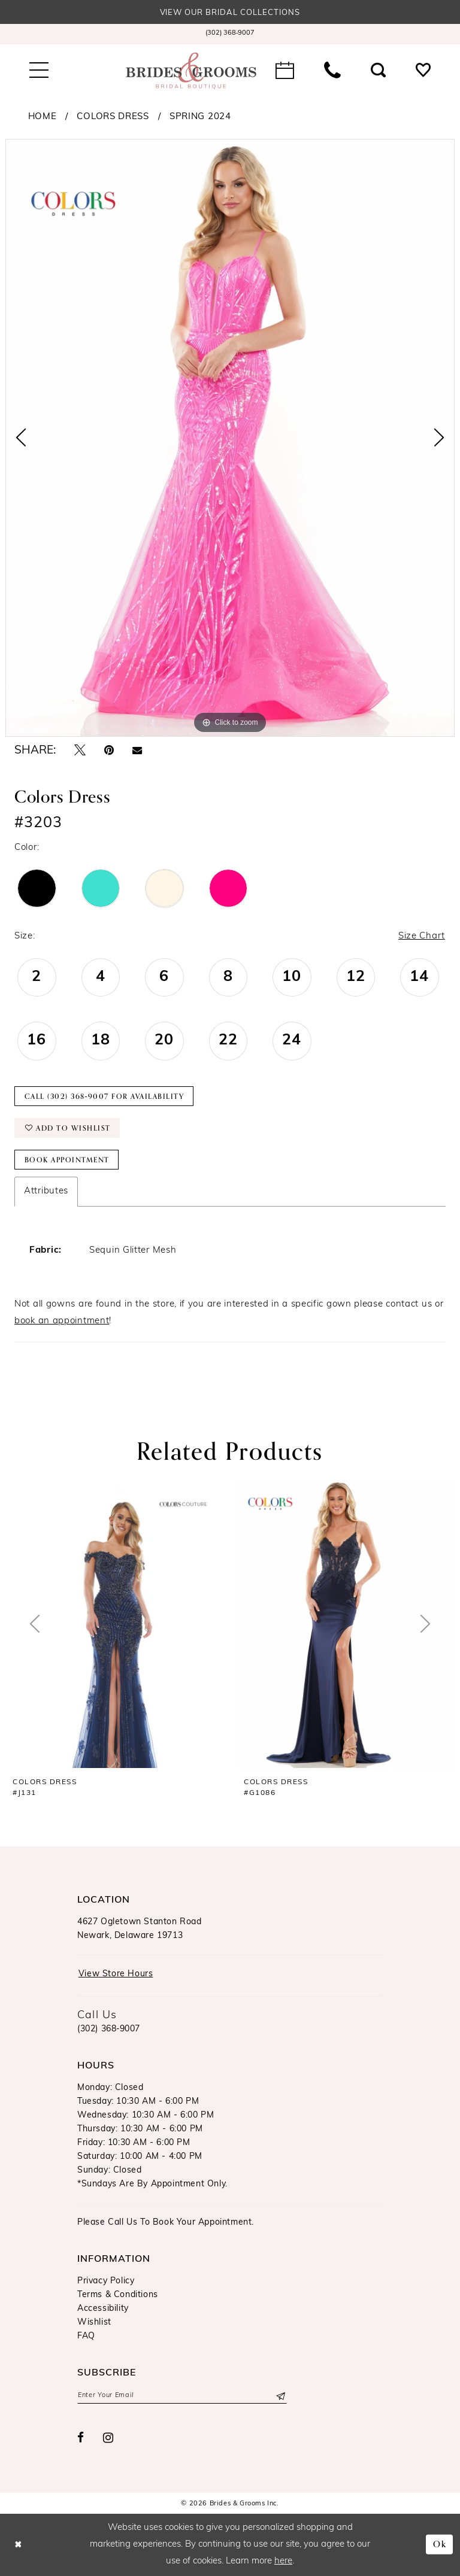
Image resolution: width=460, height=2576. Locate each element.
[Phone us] (332, 70)
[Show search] (378, 70)
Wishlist (94, 2322)
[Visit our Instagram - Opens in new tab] (108, 2438)
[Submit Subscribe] (280, 2396)
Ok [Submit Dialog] (440, 2545)
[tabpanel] (230, 438)
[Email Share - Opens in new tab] (137, 751)
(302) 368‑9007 (108, 2029)
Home (42, 117)
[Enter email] (182, 2396)
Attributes (46, 1191)
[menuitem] (230, 34)
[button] (38, 70)
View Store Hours (115, 1974)
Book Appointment (67, 1160)
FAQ (86, 2336)
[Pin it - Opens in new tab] (109, 751)
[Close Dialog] (18, 2545)
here (283, 2561)
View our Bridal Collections (230, 13)
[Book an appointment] (285, 70)
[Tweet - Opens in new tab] (80, 751)
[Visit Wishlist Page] (423, 70)
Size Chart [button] (421, 936)
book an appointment (61, 1321)
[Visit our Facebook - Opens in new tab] (80, 2438)
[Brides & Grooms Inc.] (191, 70)
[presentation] (114, 1624)
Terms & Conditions (117, 2295)
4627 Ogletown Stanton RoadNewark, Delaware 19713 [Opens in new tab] (139, 1929)
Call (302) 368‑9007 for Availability (104, 1096)
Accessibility (103, 2308)
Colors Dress (113, 117)
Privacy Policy (105, 2281)
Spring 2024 (200, 117)
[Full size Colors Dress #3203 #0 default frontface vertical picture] (230, 438)
